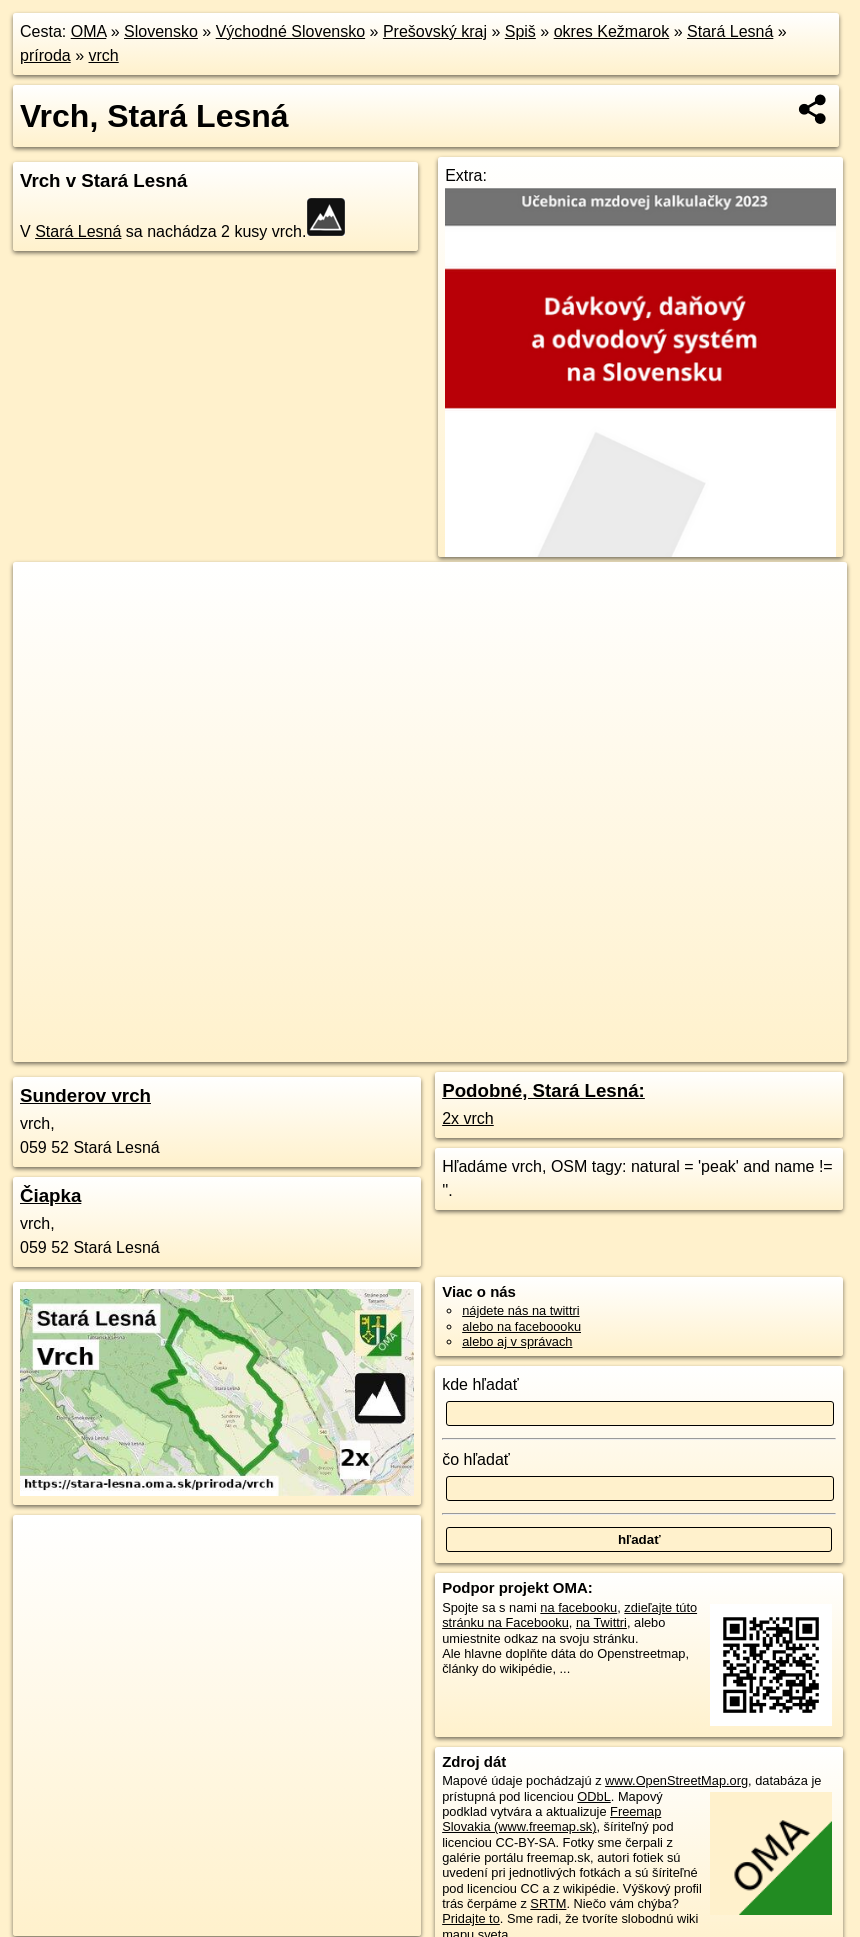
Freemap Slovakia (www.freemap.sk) (551, 1819)
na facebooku (578, 1607)
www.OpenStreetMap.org (676, 1780)
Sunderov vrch (85, 1095)
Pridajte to (471, 1918)
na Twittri (601, 1622)
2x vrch (468, 1118)
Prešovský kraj (435, 31)
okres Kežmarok (612, 31)
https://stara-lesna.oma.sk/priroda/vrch (741, 1047)
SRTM (548, 1903)
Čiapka (50, 1195)
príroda (45, 55)
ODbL (593, 1796)
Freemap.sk (575, 1047)
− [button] (47, 627)
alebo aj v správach (517, 1341)
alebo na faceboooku (521, 1326)
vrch (104, 55)
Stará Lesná (730, 31)
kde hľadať (480, 1384)
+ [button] (47, 596)
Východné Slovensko (290, 31)
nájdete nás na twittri (520, 1310)
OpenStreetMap (472, 1047)
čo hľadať (476, 1459)
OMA (89, 31)
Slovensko (161, 31)
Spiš (520, 31)
